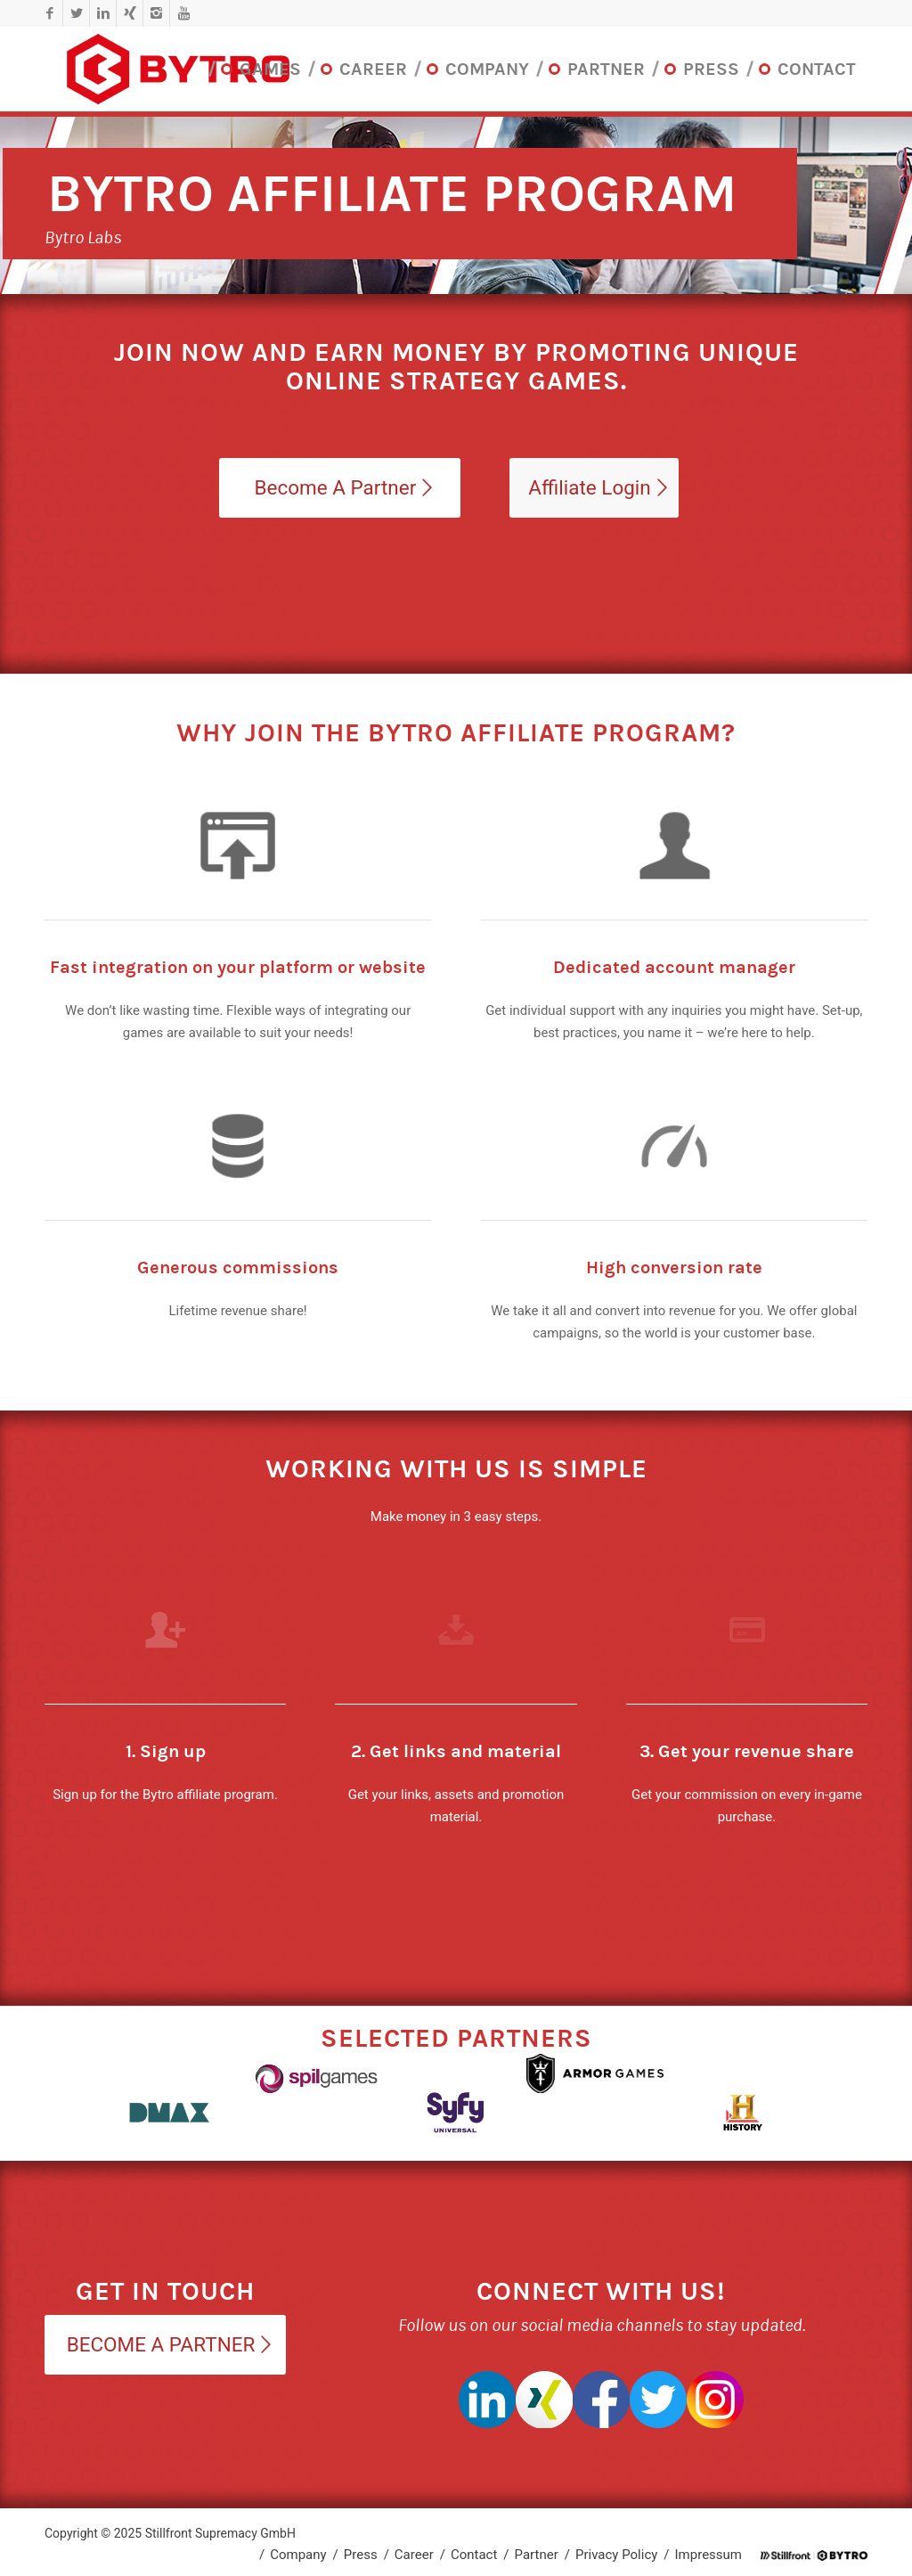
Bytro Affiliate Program (392, 193)
